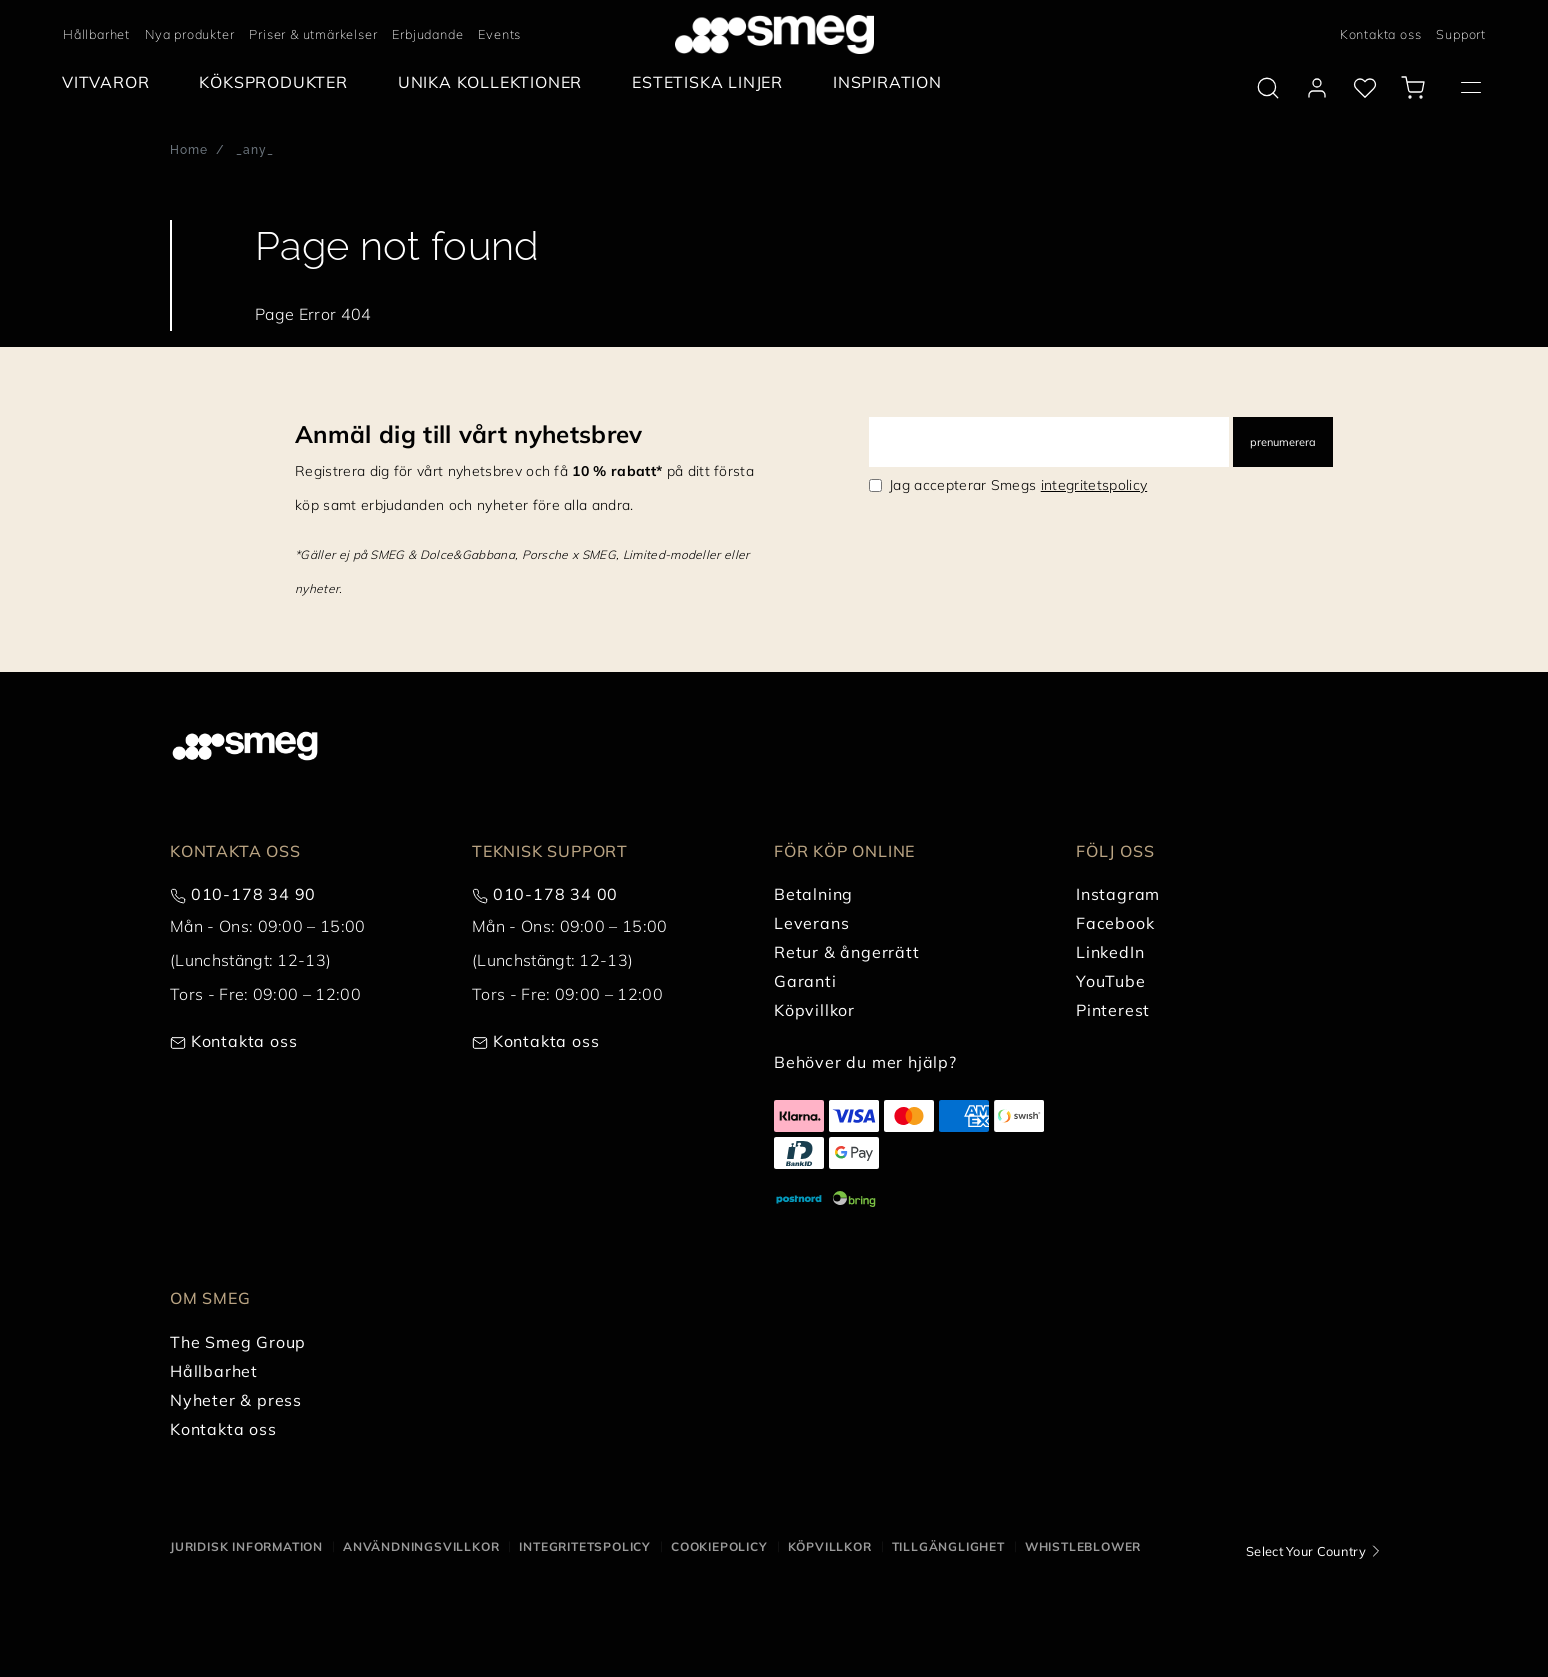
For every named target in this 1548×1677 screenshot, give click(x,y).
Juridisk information (246, 1546)
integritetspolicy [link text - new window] (1094, 485)
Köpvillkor (830, 1546)
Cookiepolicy (719, 1546)
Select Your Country (1306, 1551)
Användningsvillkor (421, 1546)
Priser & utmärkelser (313, 34)
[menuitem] (110, 82)
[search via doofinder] (1268, 88)
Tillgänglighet (948, 1546)
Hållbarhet (96, 34)
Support (1461, 34)
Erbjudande (427, 34)
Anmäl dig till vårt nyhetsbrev (469, 434)
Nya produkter (189, 34)
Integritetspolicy (585, 1546)
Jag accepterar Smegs (1018, 485)
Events (499, 34)
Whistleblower (1083, 1546)
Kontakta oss (1381, 34)
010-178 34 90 (253, 894)
